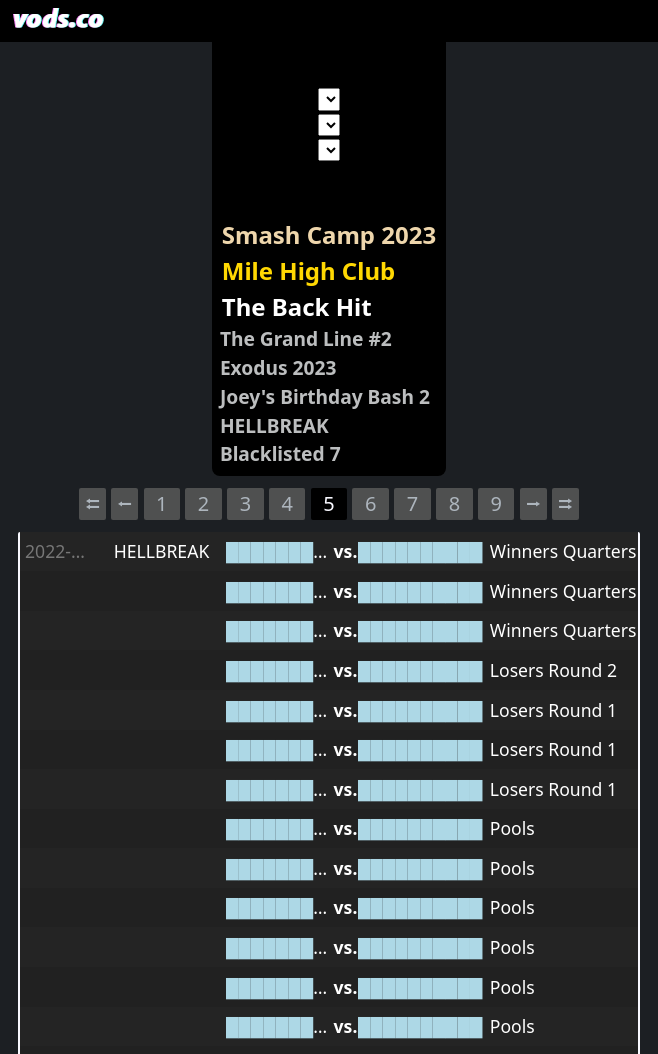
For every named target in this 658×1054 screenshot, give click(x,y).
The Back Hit (297, 306)
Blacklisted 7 (280, 453)
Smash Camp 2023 (329, 234)
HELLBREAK (274, 425)
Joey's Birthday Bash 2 (325, 396)
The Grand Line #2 (306, 338)
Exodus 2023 (278, 367)
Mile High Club (308, 270)
